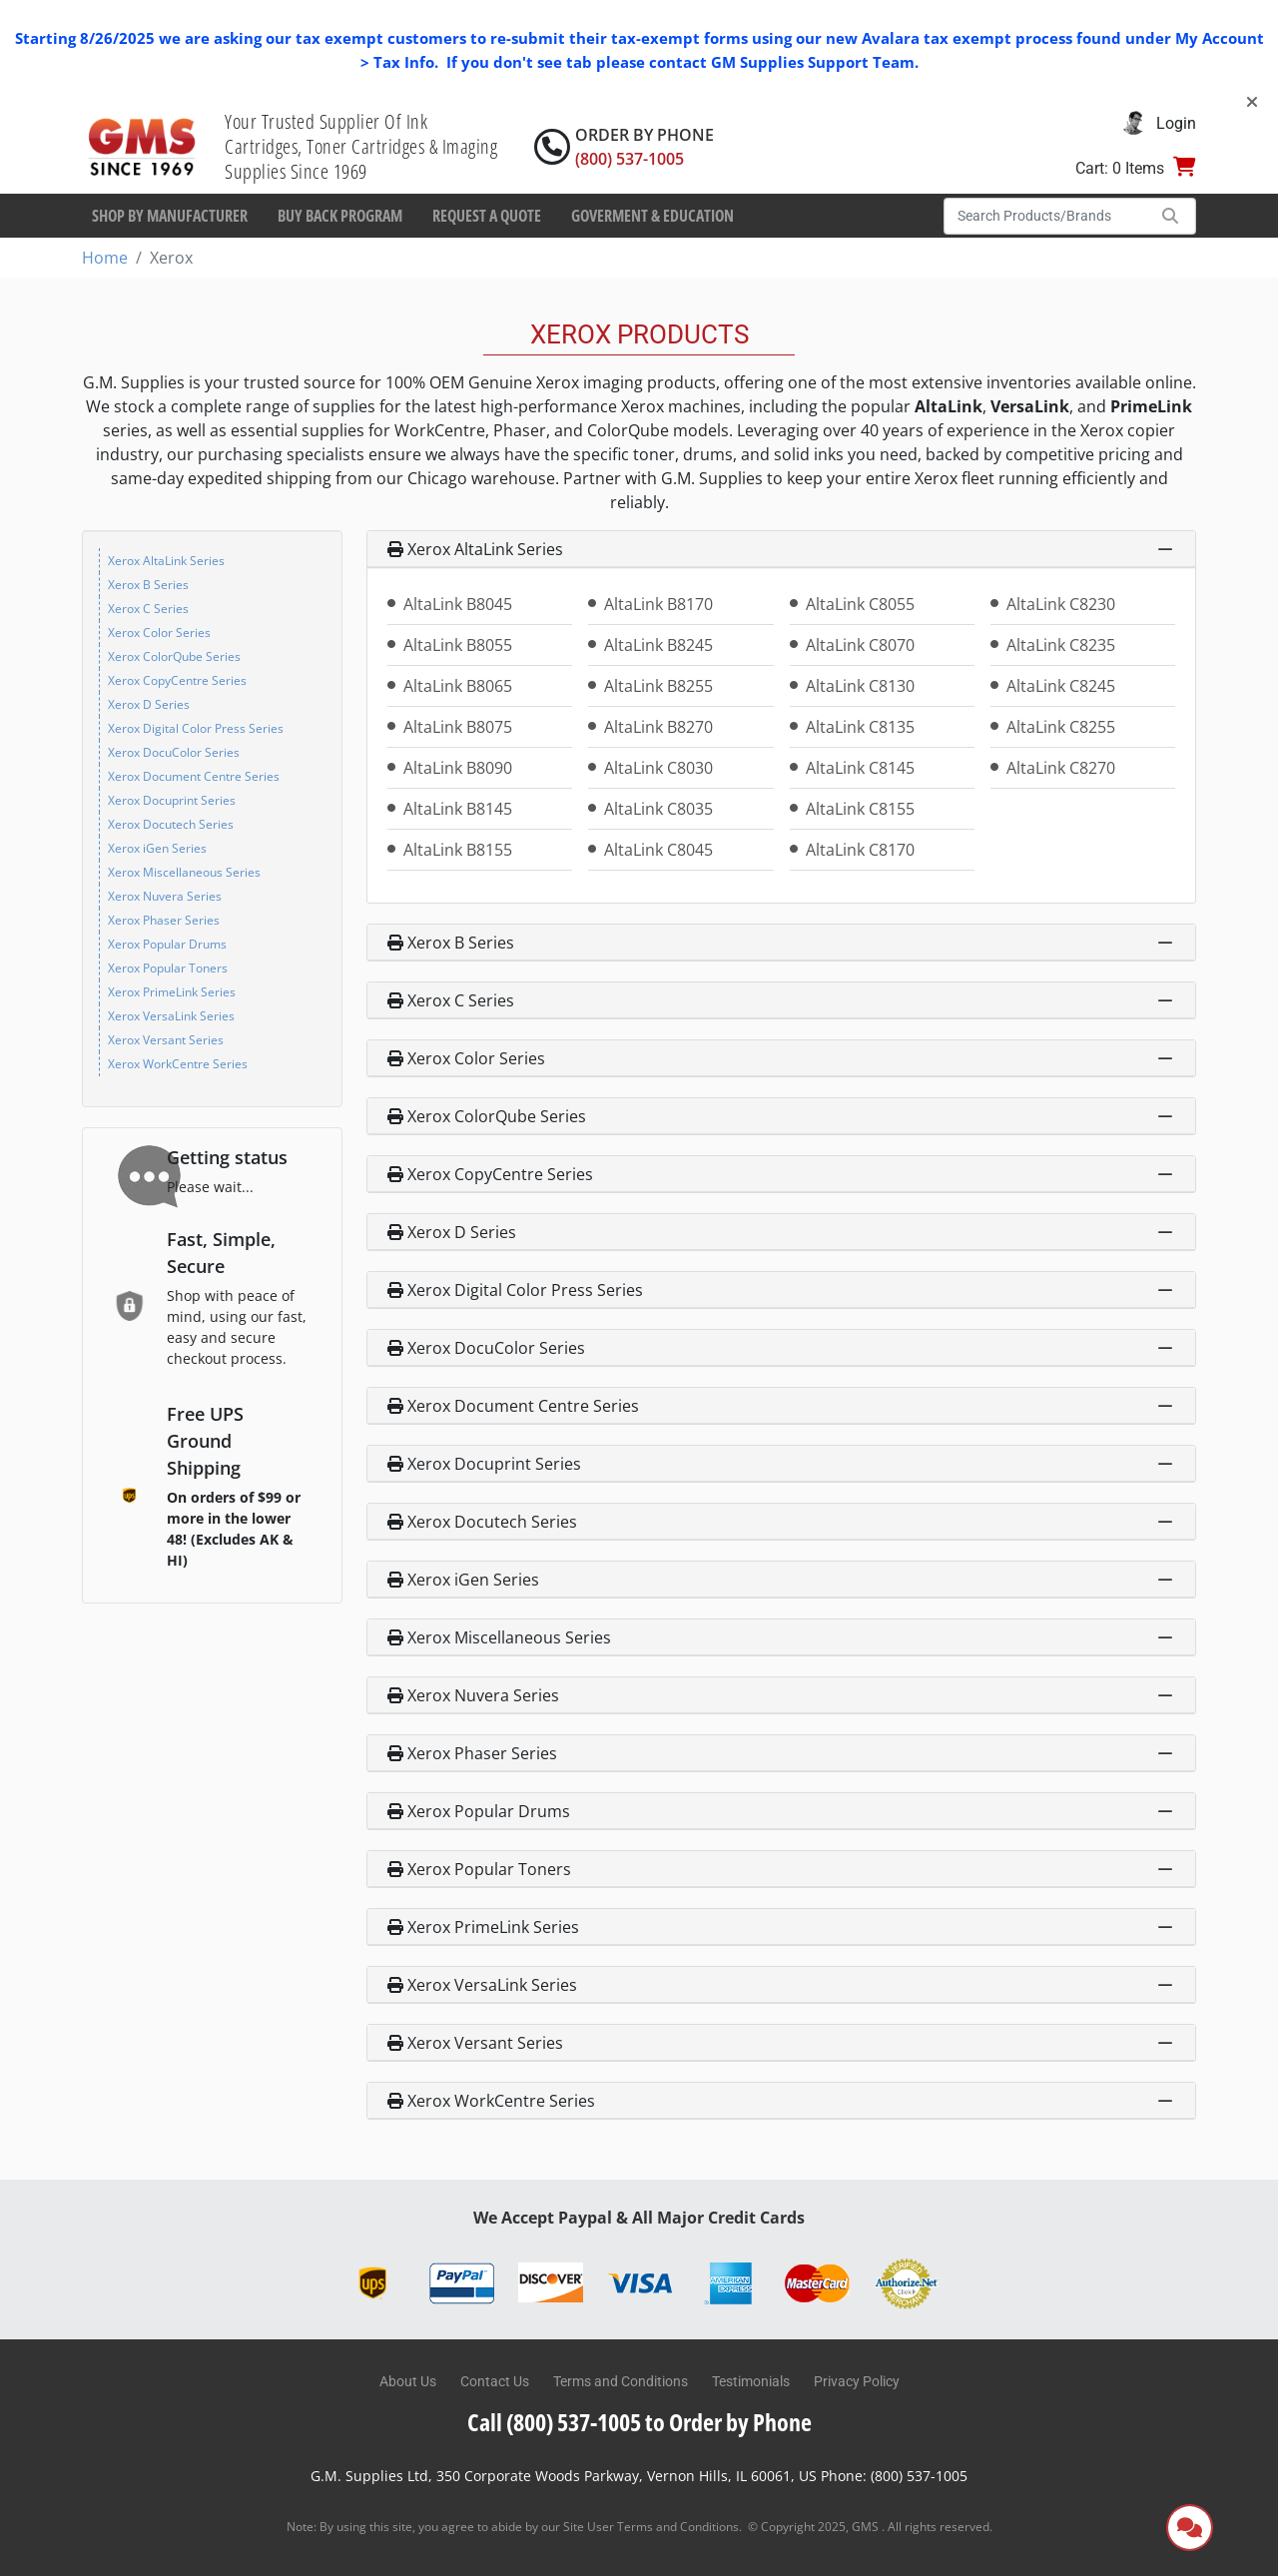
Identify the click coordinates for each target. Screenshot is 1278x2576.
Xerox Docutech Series (171, 824)
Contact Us (494, 2381)
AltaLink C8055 (860, 604)
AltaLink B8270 (658, 727)
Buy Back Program (340, 216)
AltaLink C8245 (1060, 686)
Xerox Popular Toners (168, 968)
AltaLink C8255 (1060, 727)
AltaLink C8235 (1060, 645)
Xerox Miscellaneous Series (184, 872)
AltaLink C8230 (1060, 604)
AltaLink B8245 (658, 645)
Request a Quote (486, 216)
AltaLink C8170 (860, 850)
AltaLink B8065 (457, 686)
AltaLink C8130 (860, 686)
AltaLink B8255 (658, 686)
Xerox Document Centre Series (194, 776)
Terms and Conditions (620, 2381)
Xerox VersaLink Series (171, 1015)
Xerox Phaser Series (164, 920)
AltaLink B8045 (457, 604)
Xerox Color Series (159, 632)
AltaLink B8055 (457, 645)
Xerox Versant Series (166, 1039)
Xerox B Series (148, 584)
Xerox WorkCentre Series (178, 1063)
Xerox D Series (149, 704)
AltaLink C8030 (658, 768)
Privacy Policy (857, 2381)
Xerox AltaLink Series (166, 560)
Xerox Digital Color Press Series (196, 728)
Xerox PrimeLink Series (172, 991)
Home (105, 258)
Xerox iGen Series (157, 848)
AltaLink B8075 (457, 727)
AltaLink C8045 (658, 850)
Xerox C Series (148, 608)
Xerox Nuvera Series (165, 896)
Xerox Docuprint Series (172, 800)
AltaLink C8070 (860, 645)
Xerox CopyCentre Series (177, 680)
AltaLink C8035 (658, 809)
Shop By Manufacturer (170, 216)
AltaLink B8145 (457, 809)
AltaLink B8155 (457, 850)
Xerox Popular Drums (167, 944)
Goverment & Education (652, 216)
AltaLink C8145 (860, 768)
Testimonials (751, 2381)
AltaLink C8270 (1060, 768)
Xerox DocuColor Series (174, 752)
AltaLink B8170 (658, 604)
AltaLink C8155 (860, 809)
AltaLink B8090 (457, 768)
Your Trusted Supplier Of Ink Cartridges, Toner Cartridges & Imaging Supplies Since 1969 (361, 146)
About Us (407, 2381)
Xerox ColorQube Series (174, 656)
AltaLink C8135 (860, 727)
